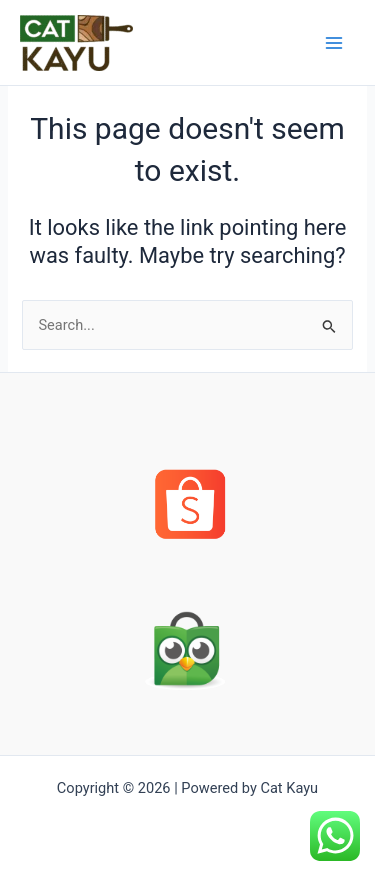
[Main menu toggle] (334, 43)
